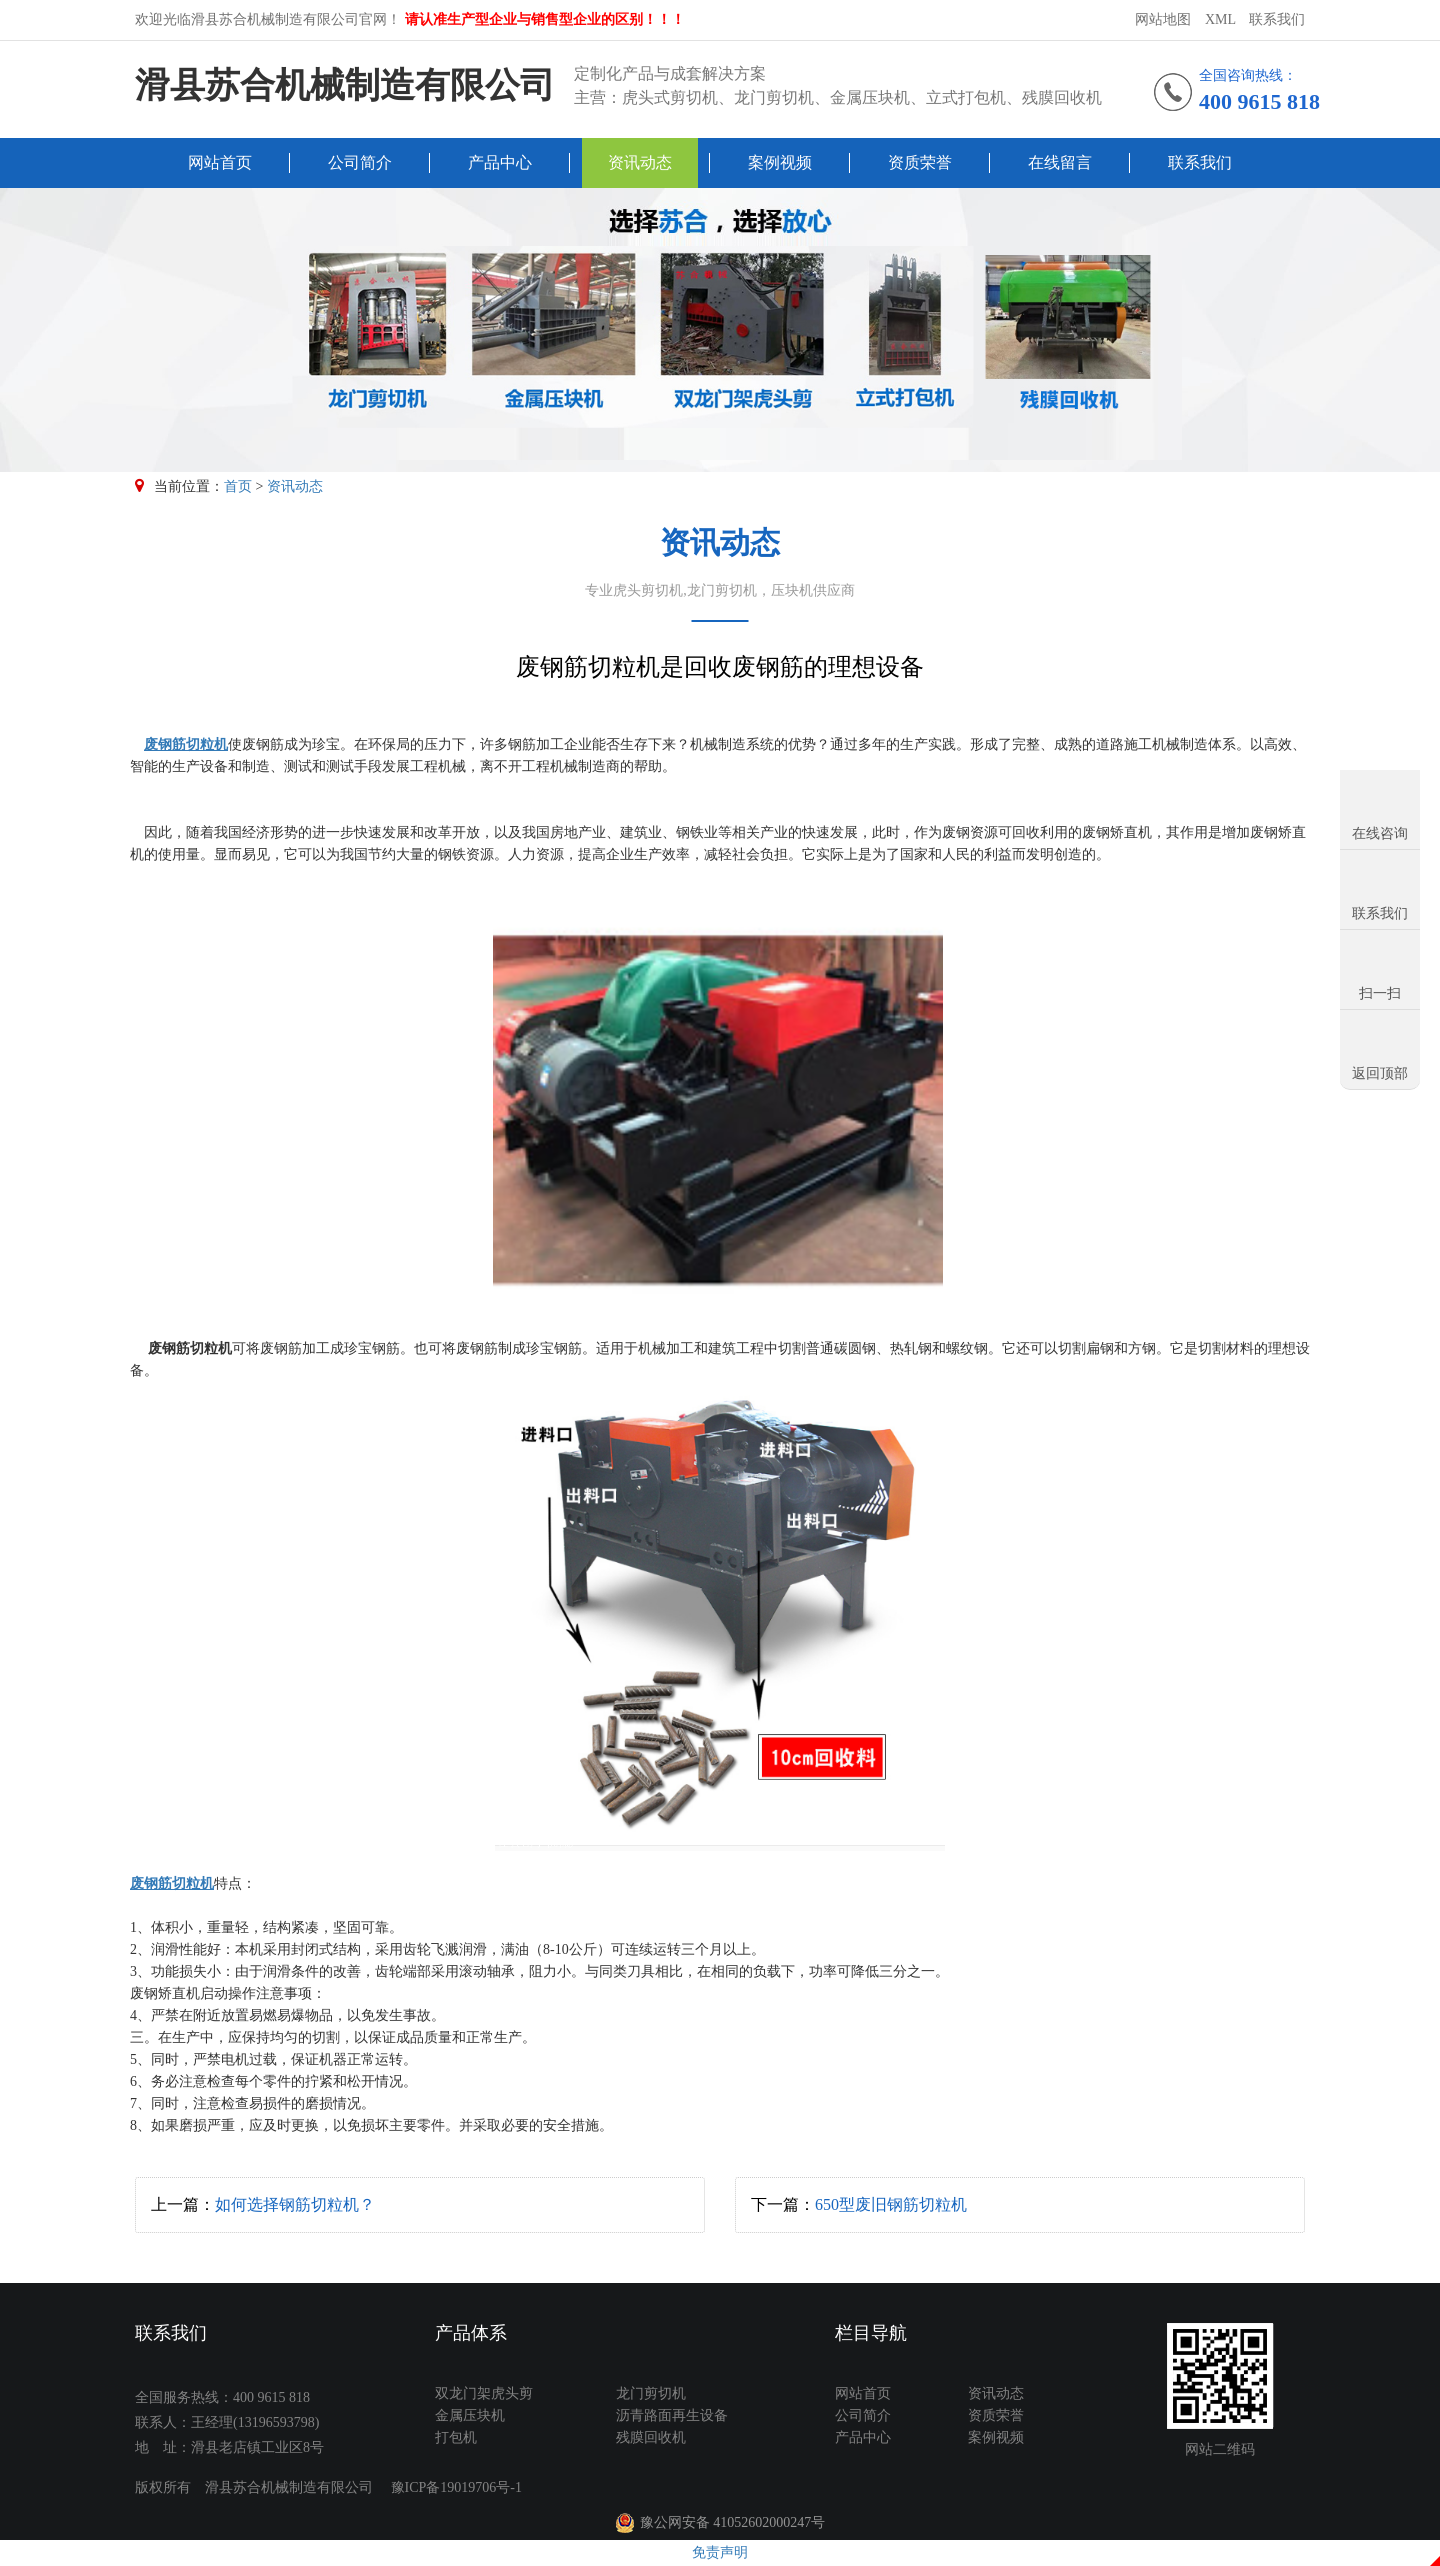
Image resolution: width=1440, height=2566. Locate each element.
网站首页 (220, 162)
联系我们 (1277, 19)
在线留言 (1060, 162)
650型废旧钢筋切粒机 (891, 2204)
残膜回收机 (651, 2437)
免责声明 (720, 2552)
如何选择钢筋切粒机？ (295, 2204)
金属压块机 (470, 2415)
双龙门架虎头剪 (484, 2393)
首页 (238, 486)
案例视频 (780, 162)
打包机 (456, 2437)
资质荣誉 (920, 162)
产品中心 (500, 162)
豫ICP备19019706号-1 (456, 2487)
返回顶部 (1380, 1073)
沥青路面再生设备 (672, 2415)
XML (1220, 19)
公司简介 (360, 162)
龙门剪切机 (651, 2393)
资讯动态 (640, 162)
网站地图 (1163, 19)
